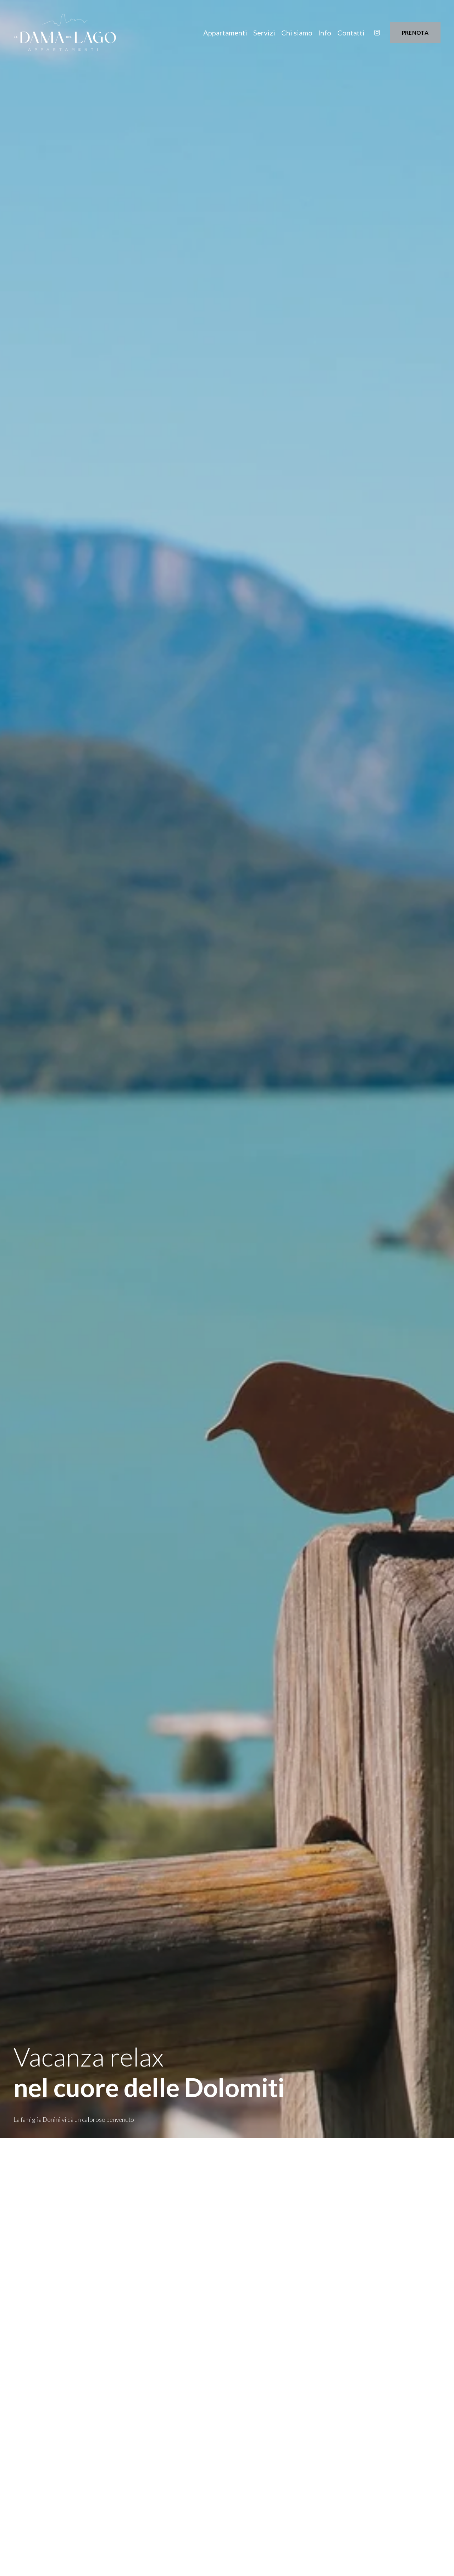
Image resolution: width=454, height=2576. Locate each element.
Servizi (264, 32)
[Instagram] (377, 32)
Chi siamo (296, 32)
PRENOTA (415, 32)
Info (324, 32)
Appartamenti (225, 32)
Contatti (351, 32)
